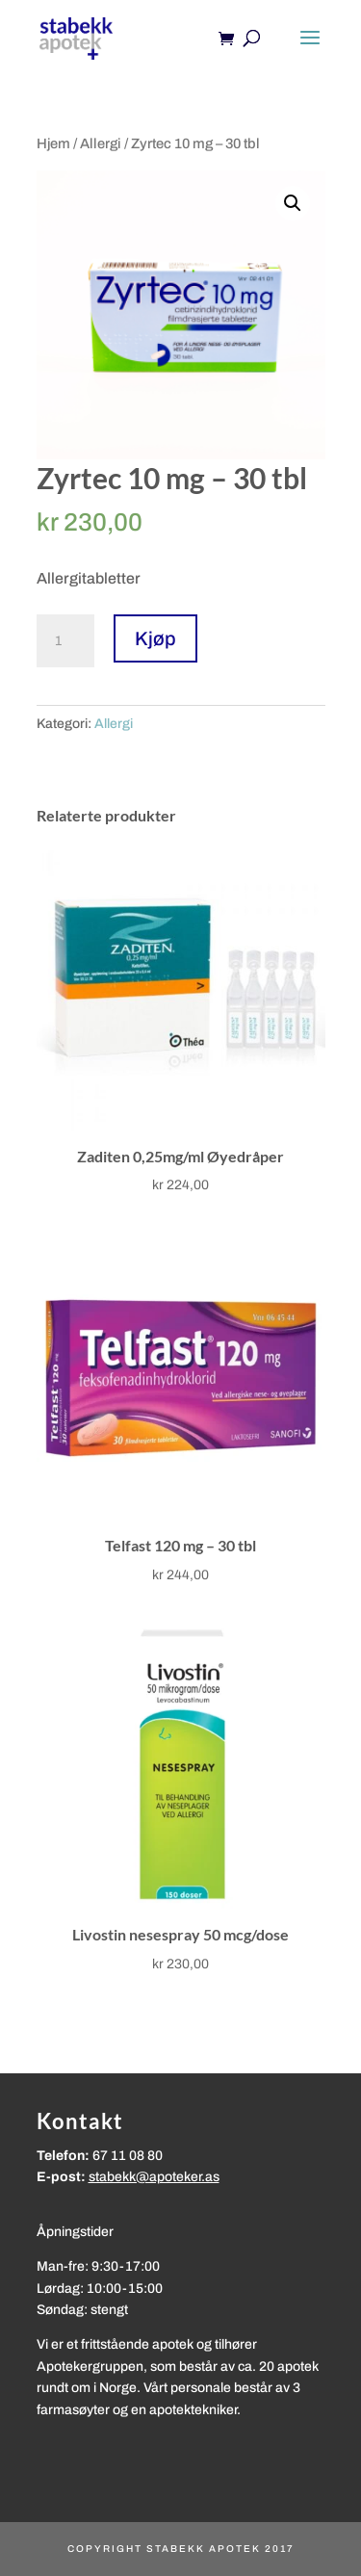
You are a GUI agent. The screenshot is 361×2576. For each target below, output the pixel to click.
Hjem (53, 143)
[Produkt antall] (65, 641)
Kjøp (155, 638)
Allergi (100, 143)
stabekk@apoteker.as (154, 2177)
